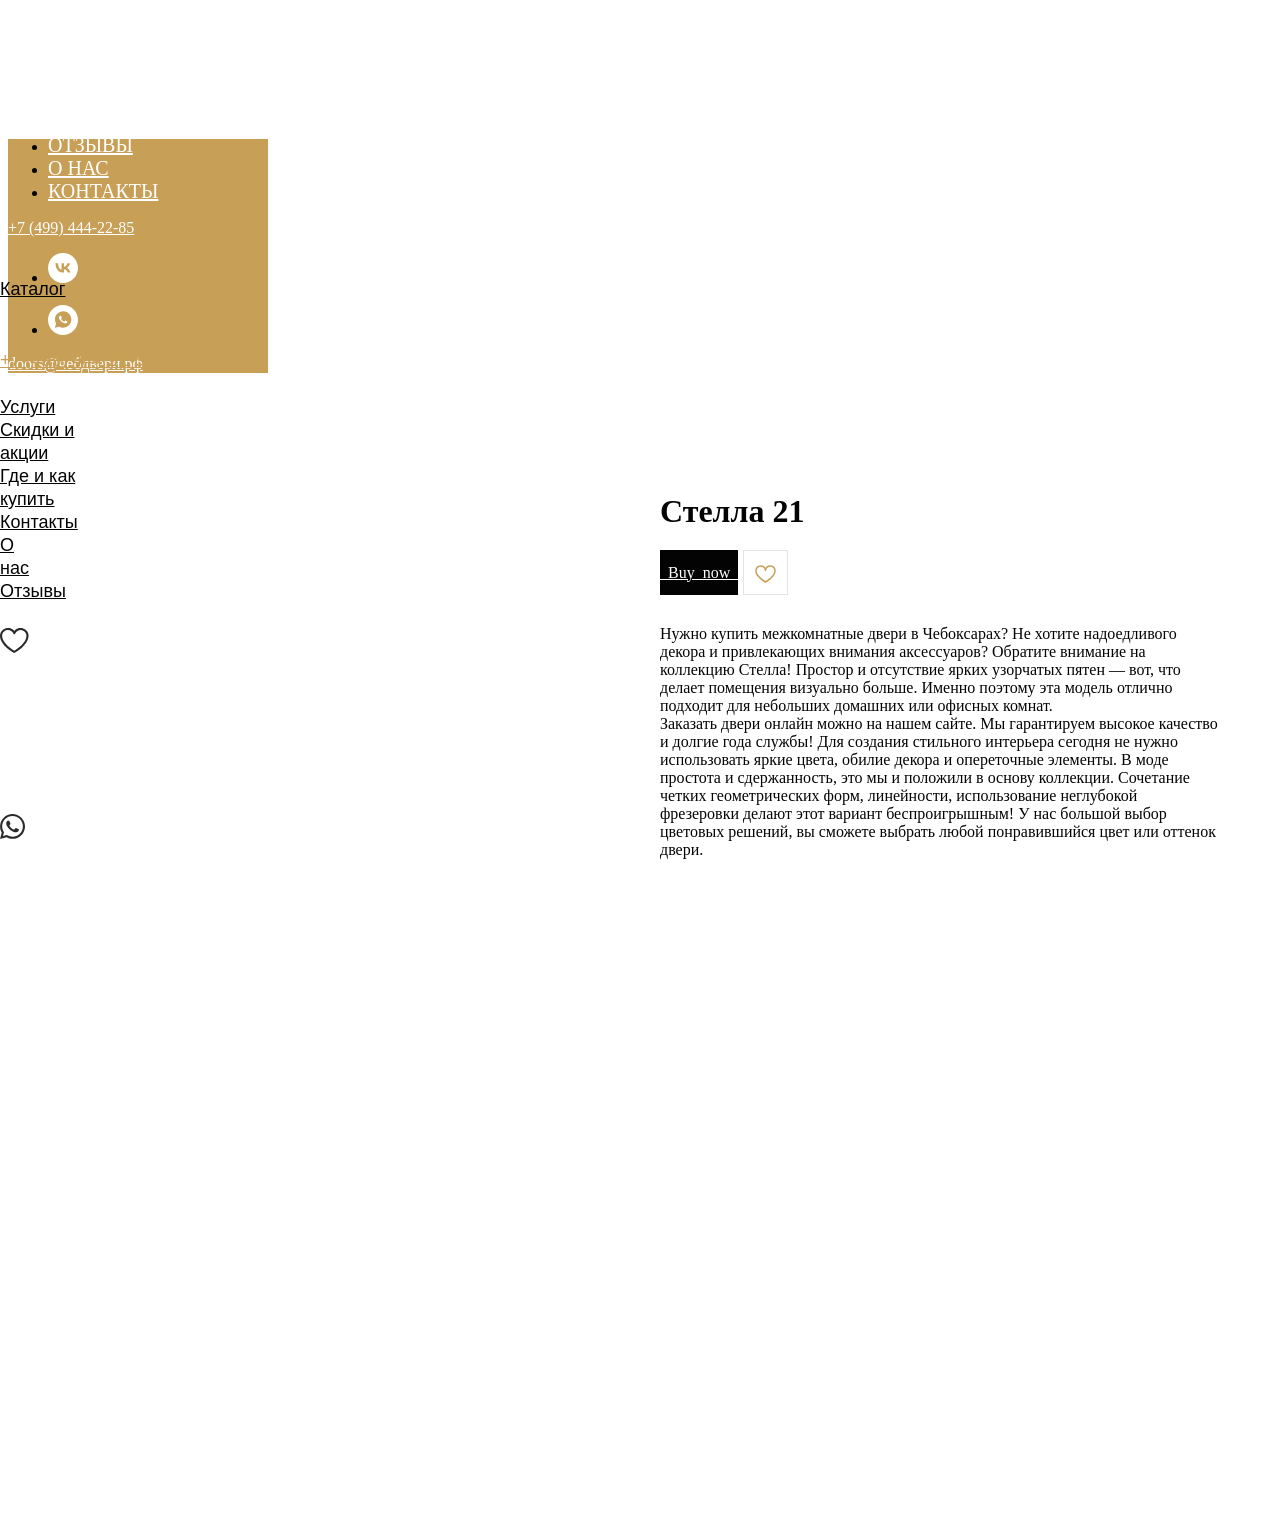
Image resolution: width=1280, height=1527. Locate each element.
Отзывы (33, 591)
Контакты (39, 522)
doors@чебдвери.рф (86, 383)
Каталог (32, 289)
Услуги (27, 407)
